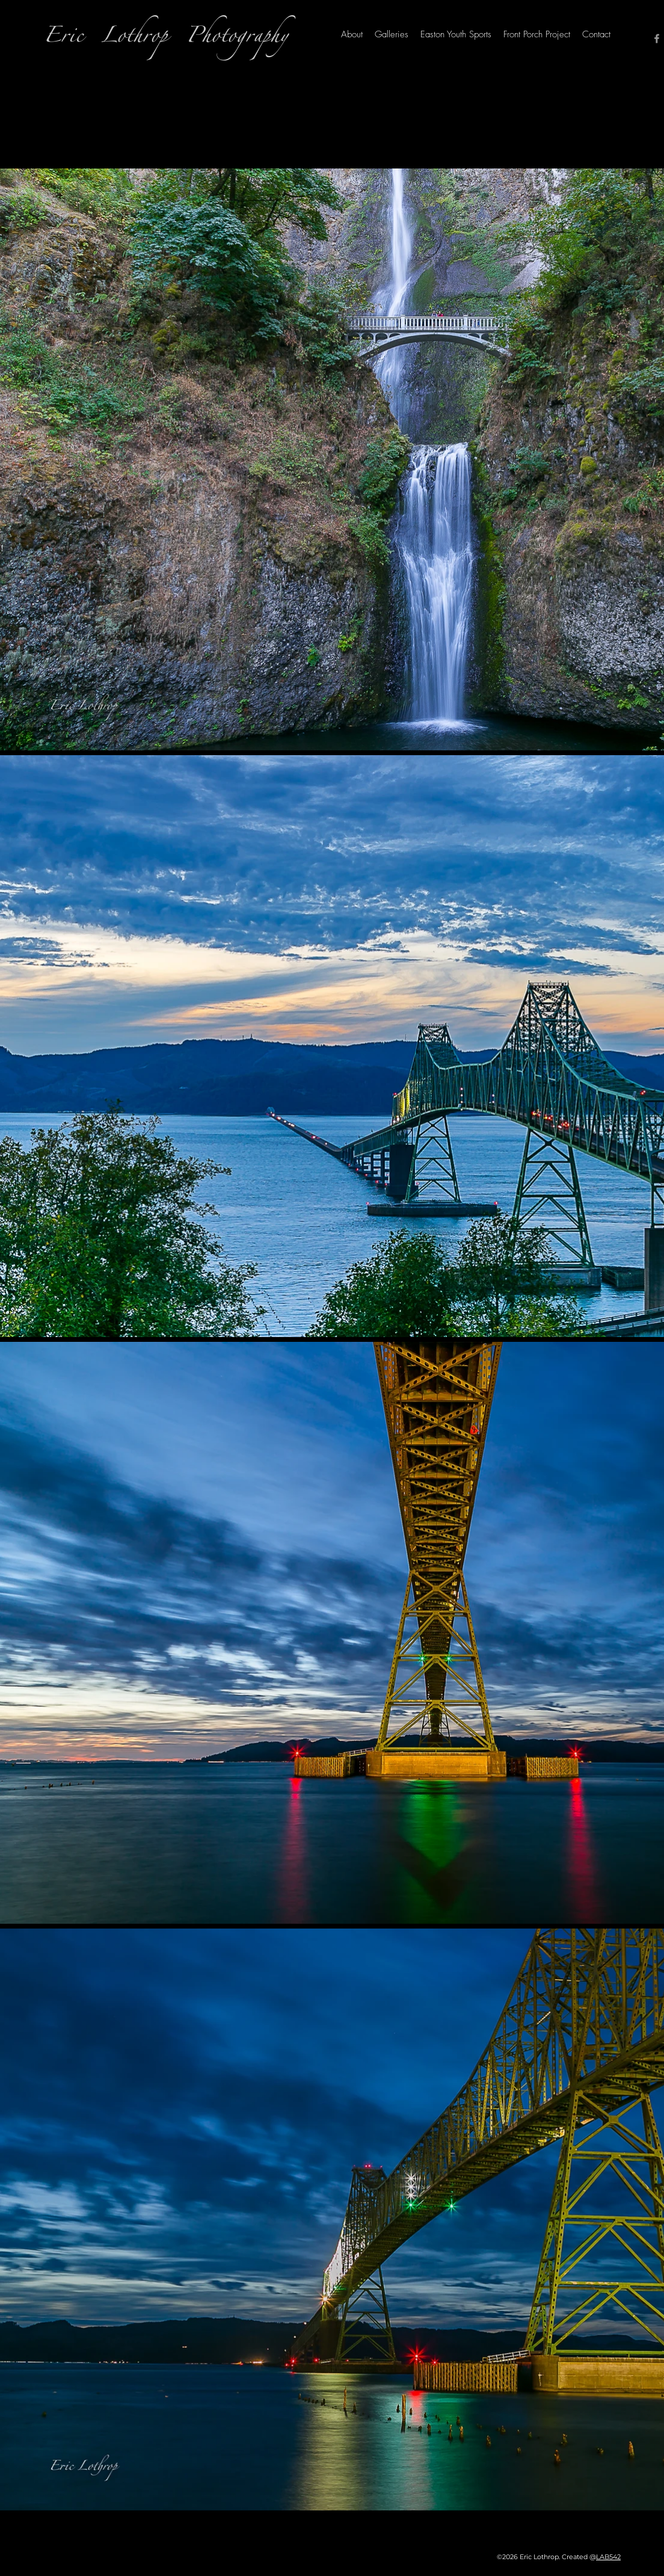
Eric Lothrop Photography (165, 38)
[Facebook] (657, 38)
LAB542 (608, 2557)
